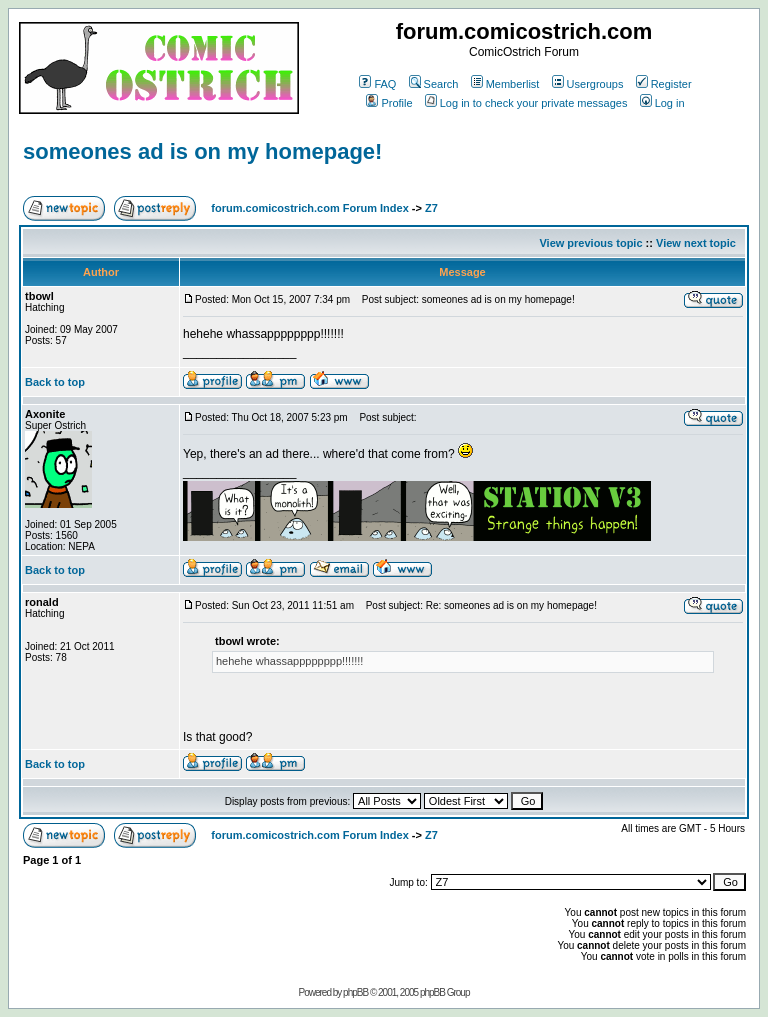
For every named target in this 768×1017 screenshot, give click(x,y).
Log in (662, 103)
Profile (389, 103)
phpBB (355, 992)
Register (664, 84)
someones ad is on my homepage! (202, 151)
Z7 (431, 208)
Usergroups (588, 84)
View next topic (696, 243)
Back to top (55, 382)
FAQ (377, 84)
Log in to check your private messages (526, 103)
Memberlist (505, 84)
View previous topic (590, 243)
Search (434, 84)
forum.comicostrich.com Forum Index (309, 208)
